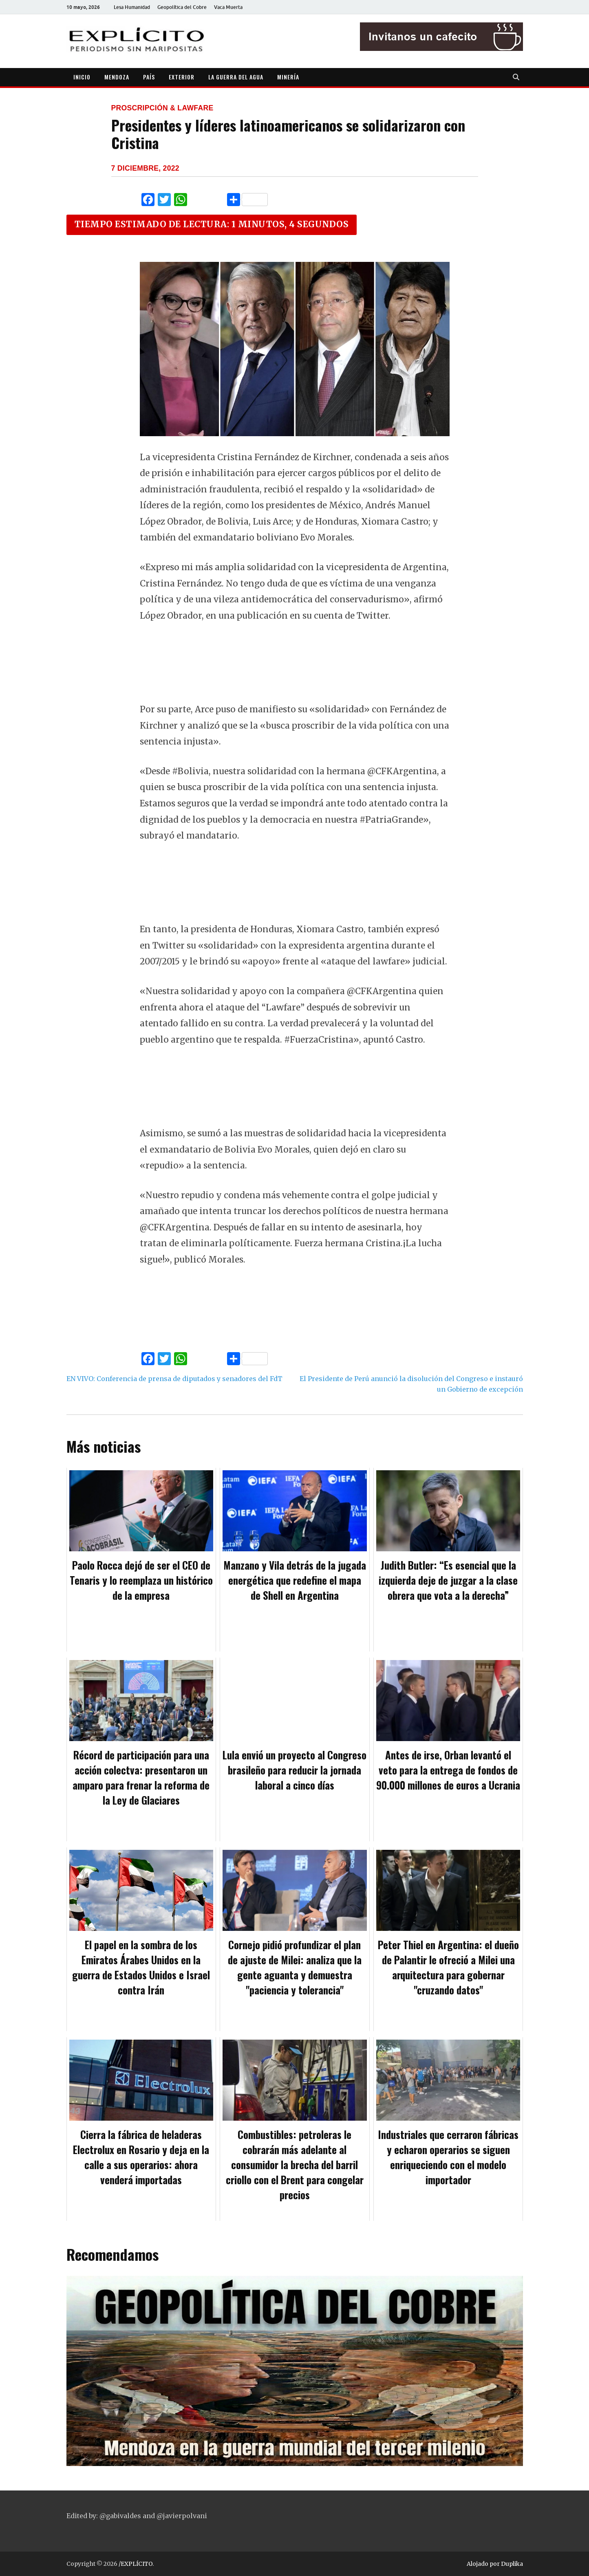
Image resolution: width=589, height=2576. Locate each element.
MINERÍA (288, 76)
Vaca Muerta (228, 7)
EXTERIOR (181, 76)
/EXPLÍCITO (135, 2563)
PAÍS (149, 76)
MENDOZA (116, 76)
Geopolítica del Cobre (182, 7)
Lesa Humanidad (132, 7)
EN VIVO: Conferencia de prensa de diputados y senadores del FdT (174, 1379)
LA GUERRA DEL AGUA (235, 76)
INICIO (81, 76)
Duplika (512, 2563)
